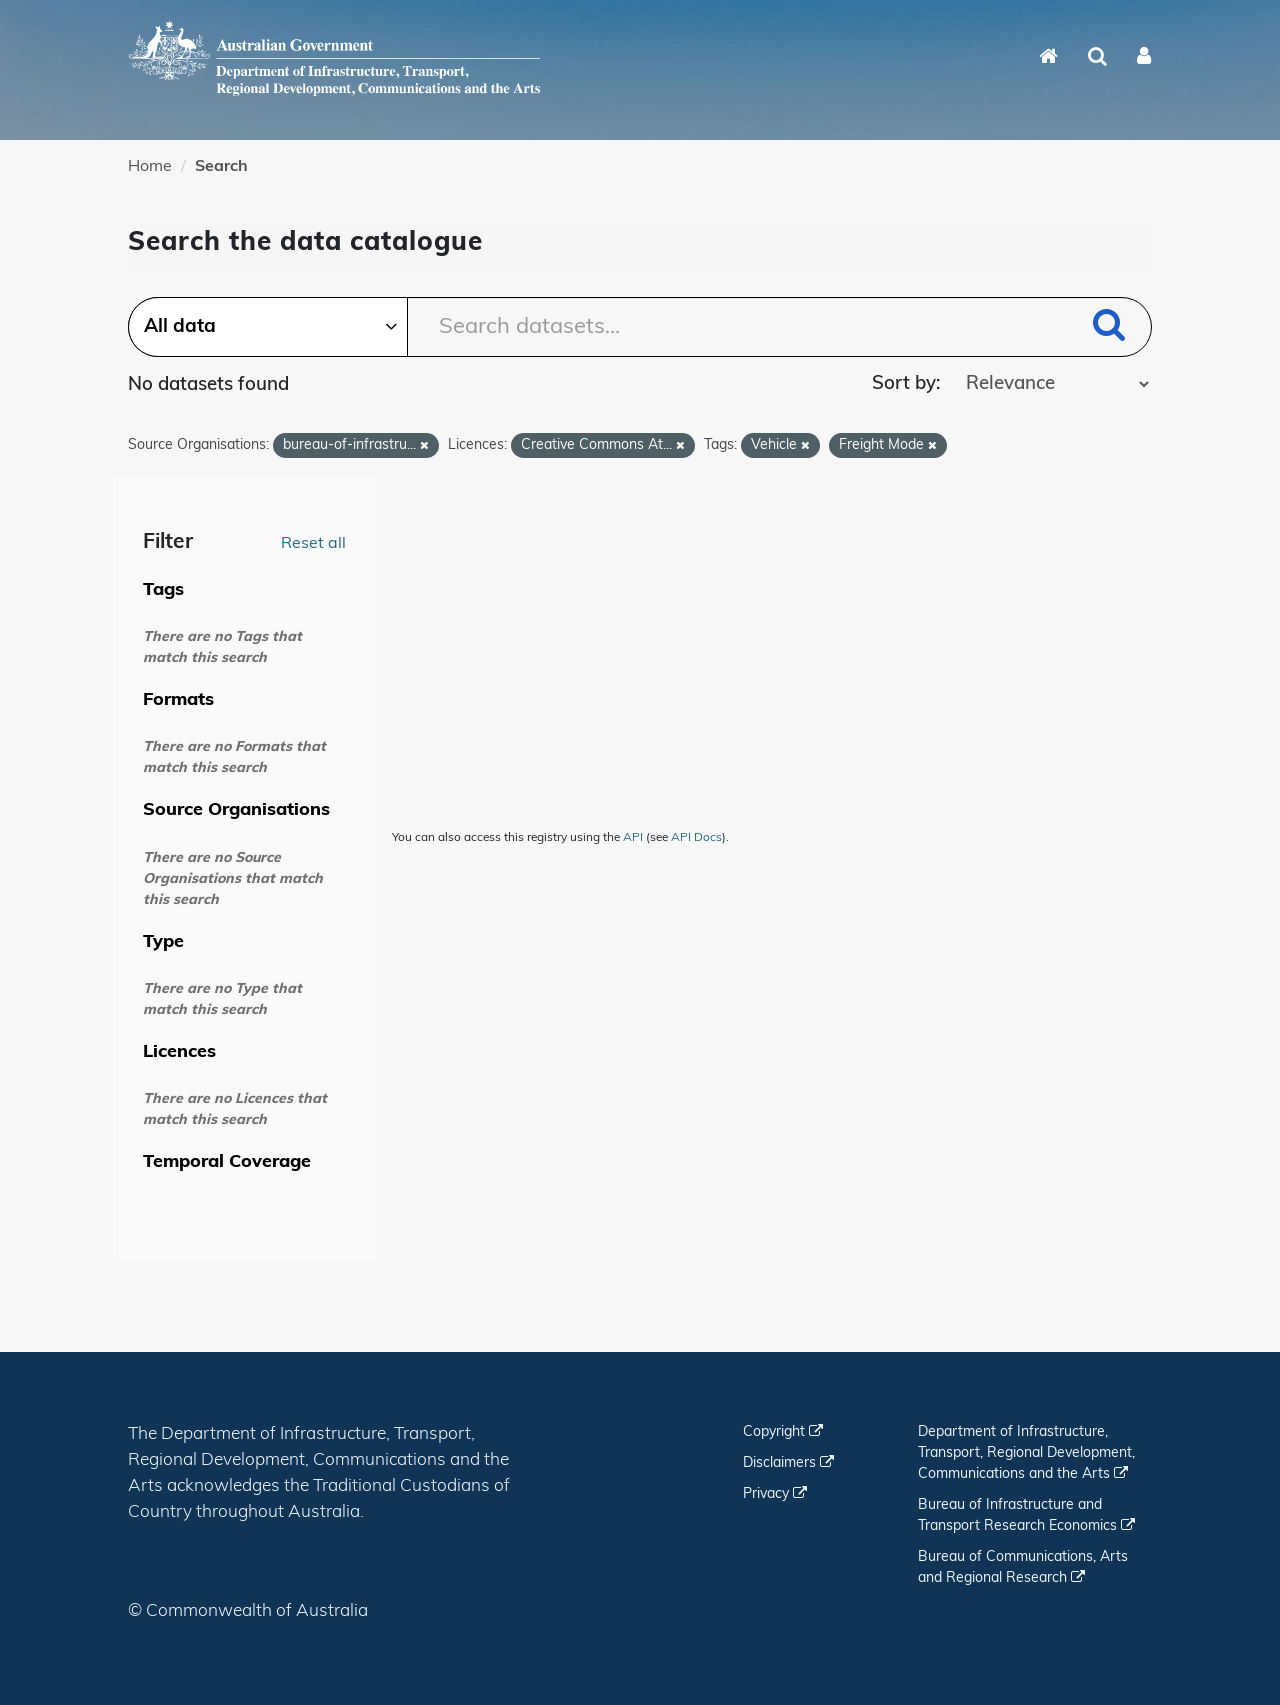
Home (150, 167)
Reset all (313, 544)
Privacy (775, 1494)
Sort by (904, 384)
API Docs (696, 838)
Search (221, 167)
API (633, 838)
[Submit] (1109, 328)
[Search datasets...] (640, 327)
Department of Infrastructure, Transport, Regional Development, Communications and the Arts (1026, 1453)
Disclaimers (788, 1463)
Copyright (783, 1432)
